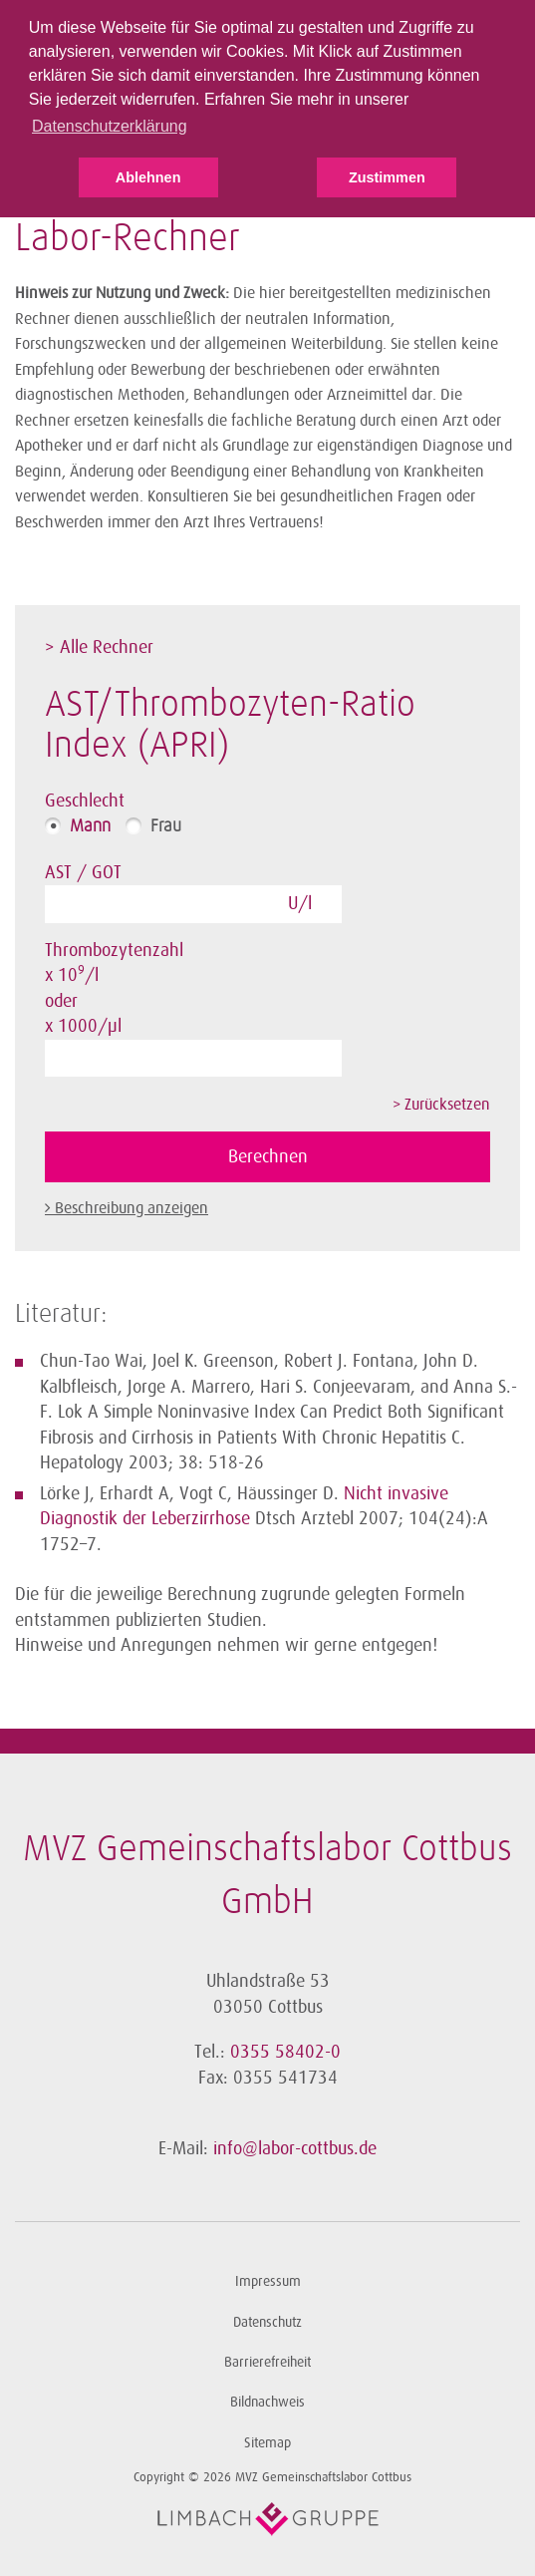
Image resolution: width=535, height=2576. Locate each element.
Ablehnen (148, 177)
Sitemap (267, 2442)
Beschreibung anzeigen (131, 1208)
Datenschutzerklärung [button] (109, 126)
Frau (165, 826)
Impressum (268, 2281)
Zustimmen (387, 177)
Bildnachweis (267, 2402)
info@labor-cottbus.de (295, 2148)
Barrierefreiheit (267, 2362)
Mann (90, 826)
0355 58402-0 (285, 2052)
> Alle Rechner (99, 647)
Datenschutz (267, 2322)
